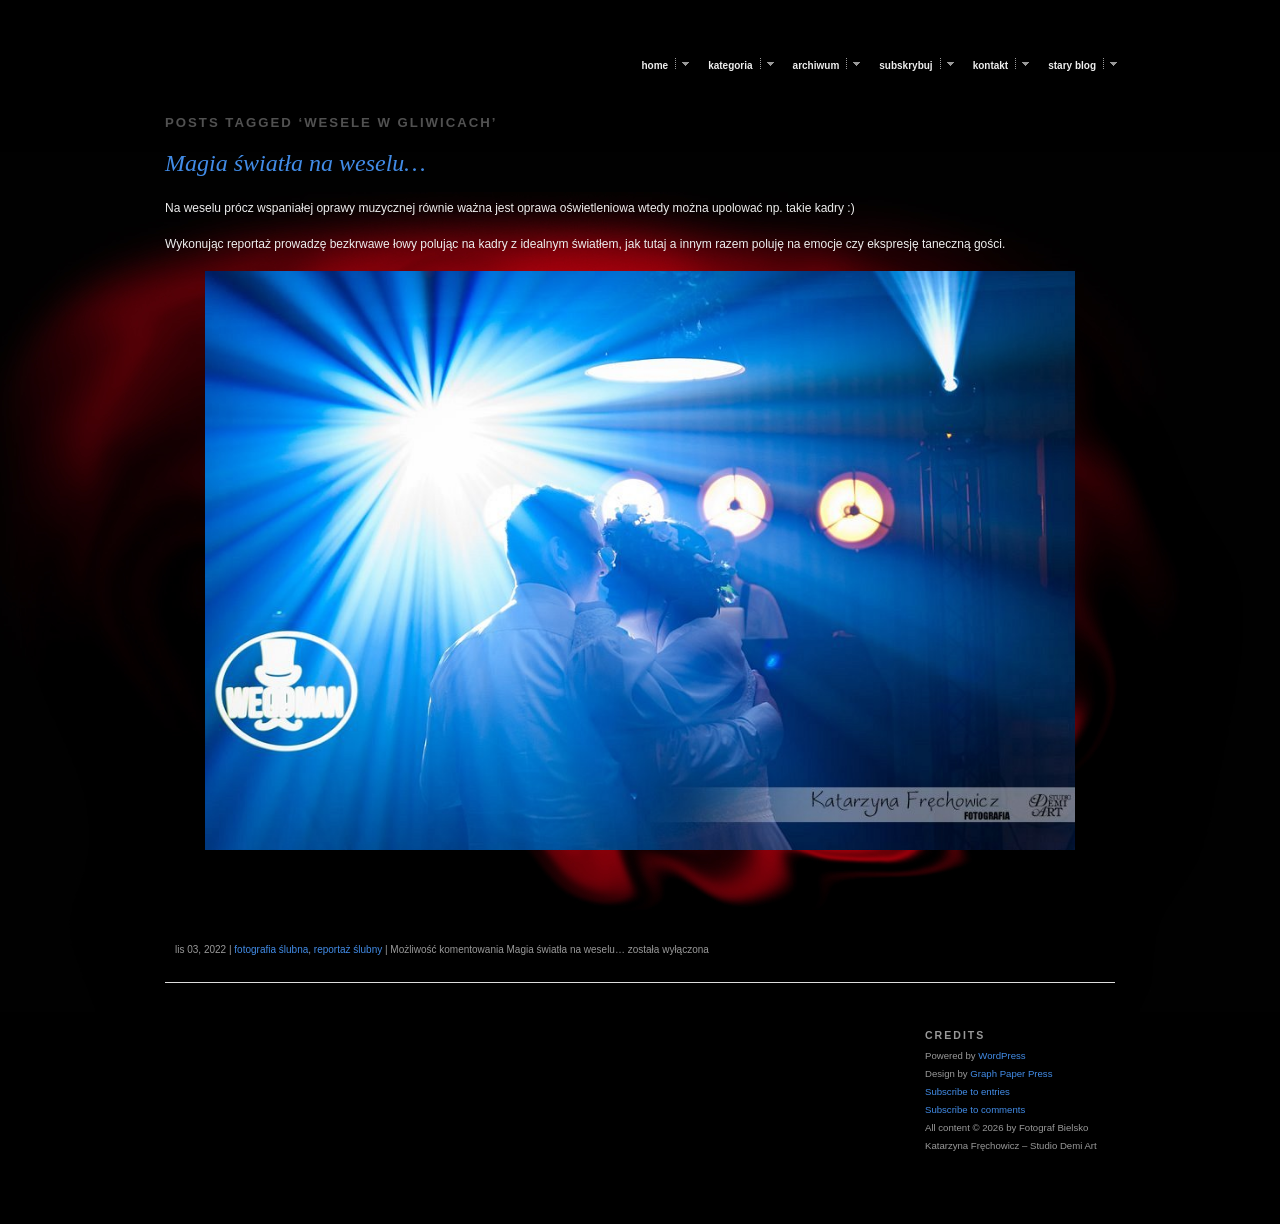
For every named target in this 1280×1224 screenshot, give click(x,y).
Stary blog (1072, 65)
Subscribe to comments (975, 1109)
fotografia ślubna (271, 949)
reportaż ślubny (348, 949)
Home (654, 65)
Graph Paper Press (1011, 1073)
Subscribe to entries (967, 1091)
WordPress (1001, 1055)
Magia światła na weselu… (295, 163)
